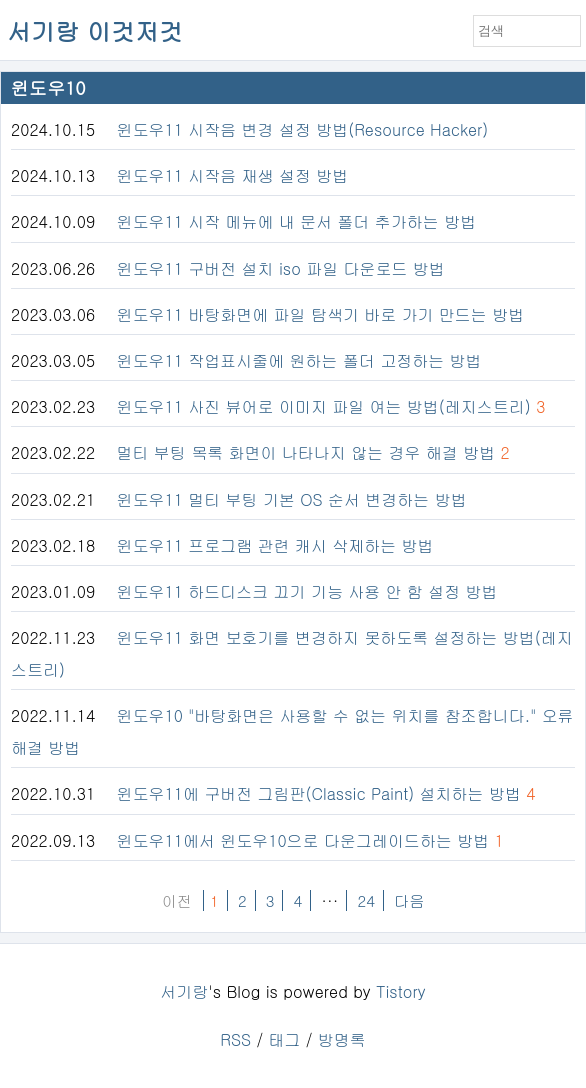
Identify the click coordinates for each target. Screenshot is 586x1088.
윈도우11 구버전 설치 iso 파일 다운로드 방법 (281, 268)
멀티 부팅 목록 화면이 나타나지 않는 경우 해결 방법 (306, 452)
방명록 (342, 1039)
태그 (284, 1039)
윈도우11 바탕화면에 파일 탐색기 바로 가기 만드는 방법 (321, 314)
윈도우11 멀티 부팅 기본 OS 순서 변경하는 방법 (292, 499)
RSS (235, 1039)
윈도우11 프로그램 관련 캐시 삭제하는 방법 (275, 545)
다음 (409, 900)
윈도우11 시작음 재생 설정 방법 (233, 175)
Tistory (401, 991)
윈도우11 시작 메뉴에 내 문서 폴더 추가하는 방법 (297, 221)
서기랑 (184, 991)
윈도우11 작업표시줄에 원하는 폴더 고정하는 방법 (299, 360)
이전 (177, 900)
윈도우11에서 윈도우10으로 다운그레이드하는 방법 (303, 840)
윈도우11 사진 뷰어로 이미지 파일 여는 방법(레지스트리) (324, 406)
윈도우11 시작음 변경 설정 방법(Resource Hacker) (303, 129)
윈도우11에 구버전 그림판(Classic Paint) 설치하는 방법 (319, 793)
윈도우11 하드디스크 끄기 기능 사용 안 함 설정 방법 (307, 591)
